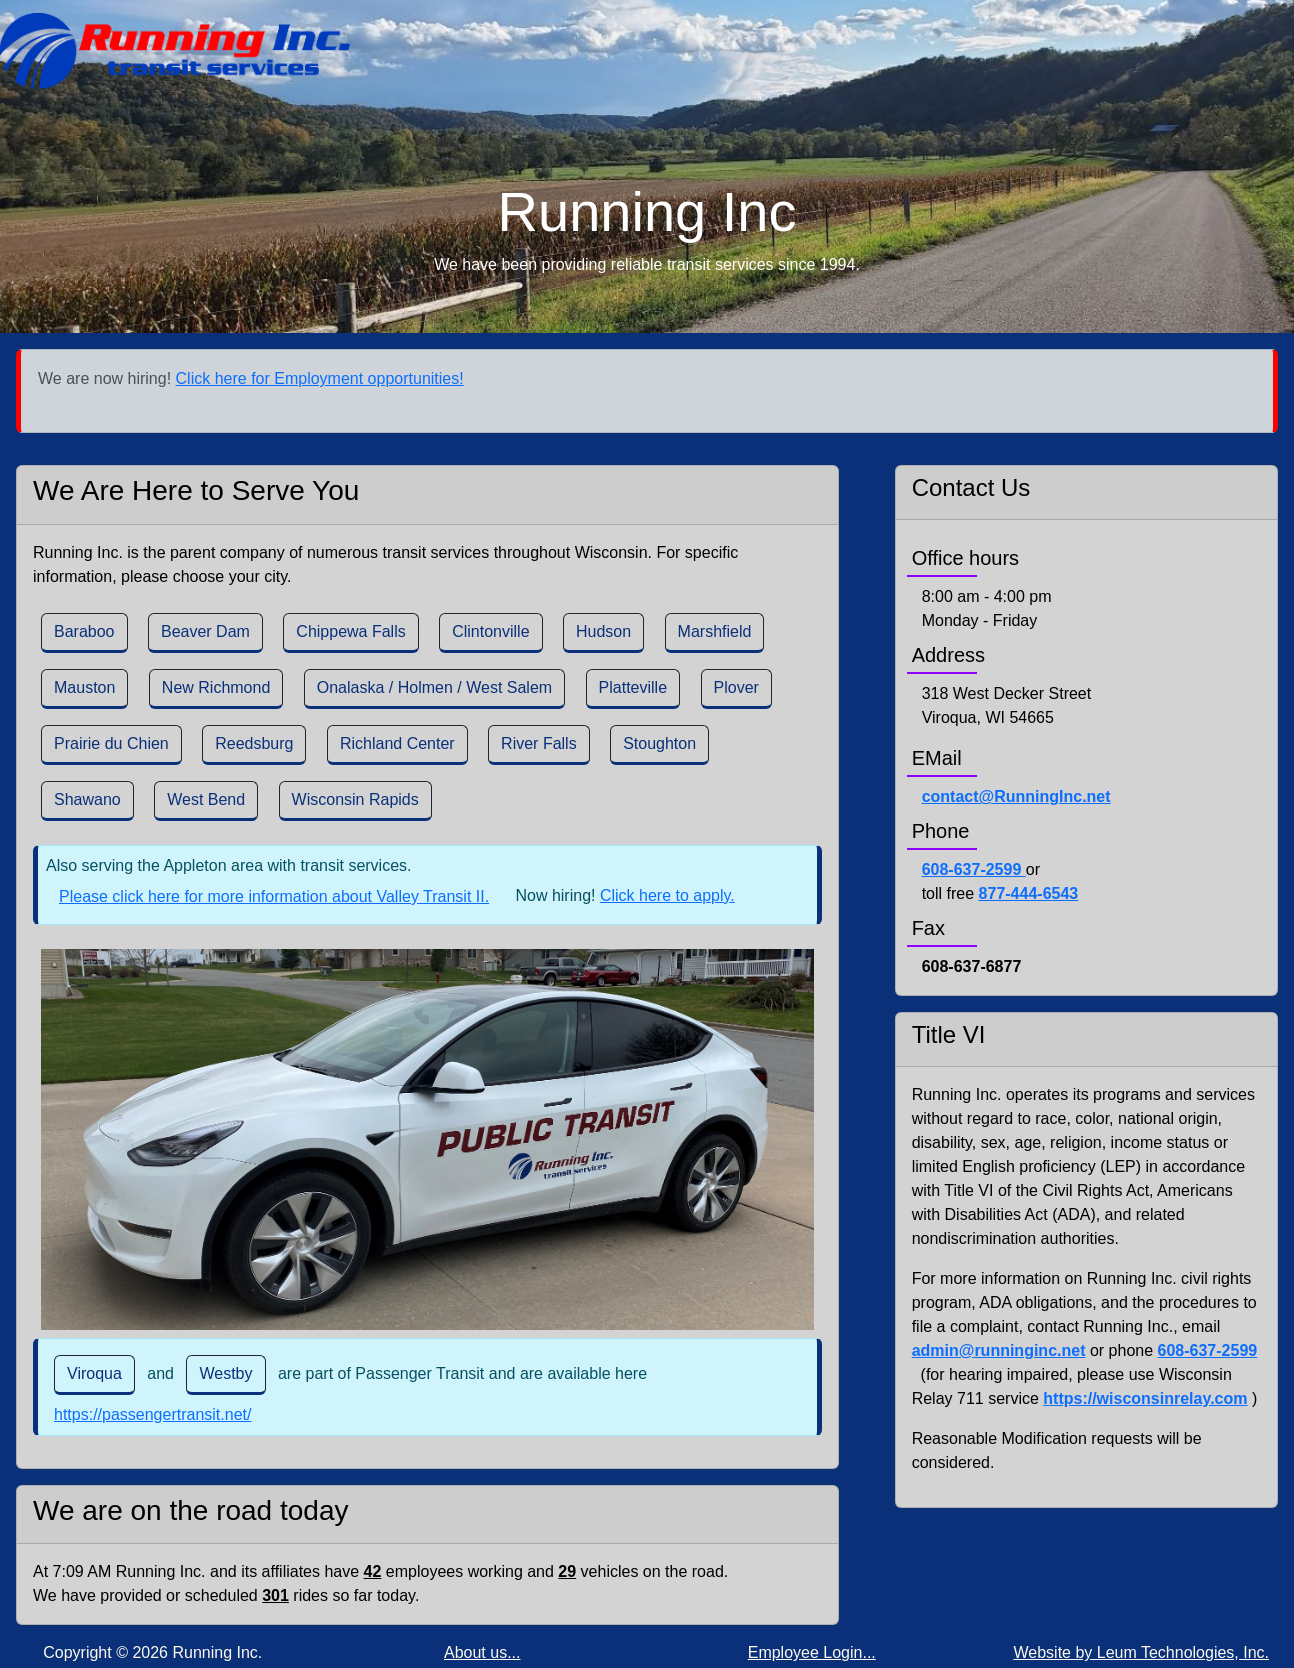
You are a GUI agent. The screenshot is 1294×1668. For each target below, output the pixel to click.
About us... (482, 1652)
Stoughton (659, 743)
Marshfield (715, 631)
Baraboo (84, 631)
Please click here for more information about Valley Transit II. (274, 896)
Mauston (84, 687)
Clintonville (490, 631)
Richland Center (397, 743)
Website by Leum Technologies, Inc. (1141, 1652)
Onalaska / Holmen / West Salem (434, 687)
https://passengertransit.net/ (152, 1414)
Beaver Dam (205, 631)
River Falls (539, 743)
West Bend (206, 799)
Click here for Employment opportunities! (320, 378)
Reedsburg (254, 743)
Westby (225, 1373)
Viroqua (94, 1373)
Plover (736, 687)
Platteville (633, 687)
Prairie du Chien (111, 743)
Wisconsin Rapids (355, 799)
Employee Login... (812, 1652)
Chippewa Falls (350, 631)
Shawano (87, 799)
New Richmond (216, 687)
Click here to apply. (667, 895)
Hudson (603, 631)
